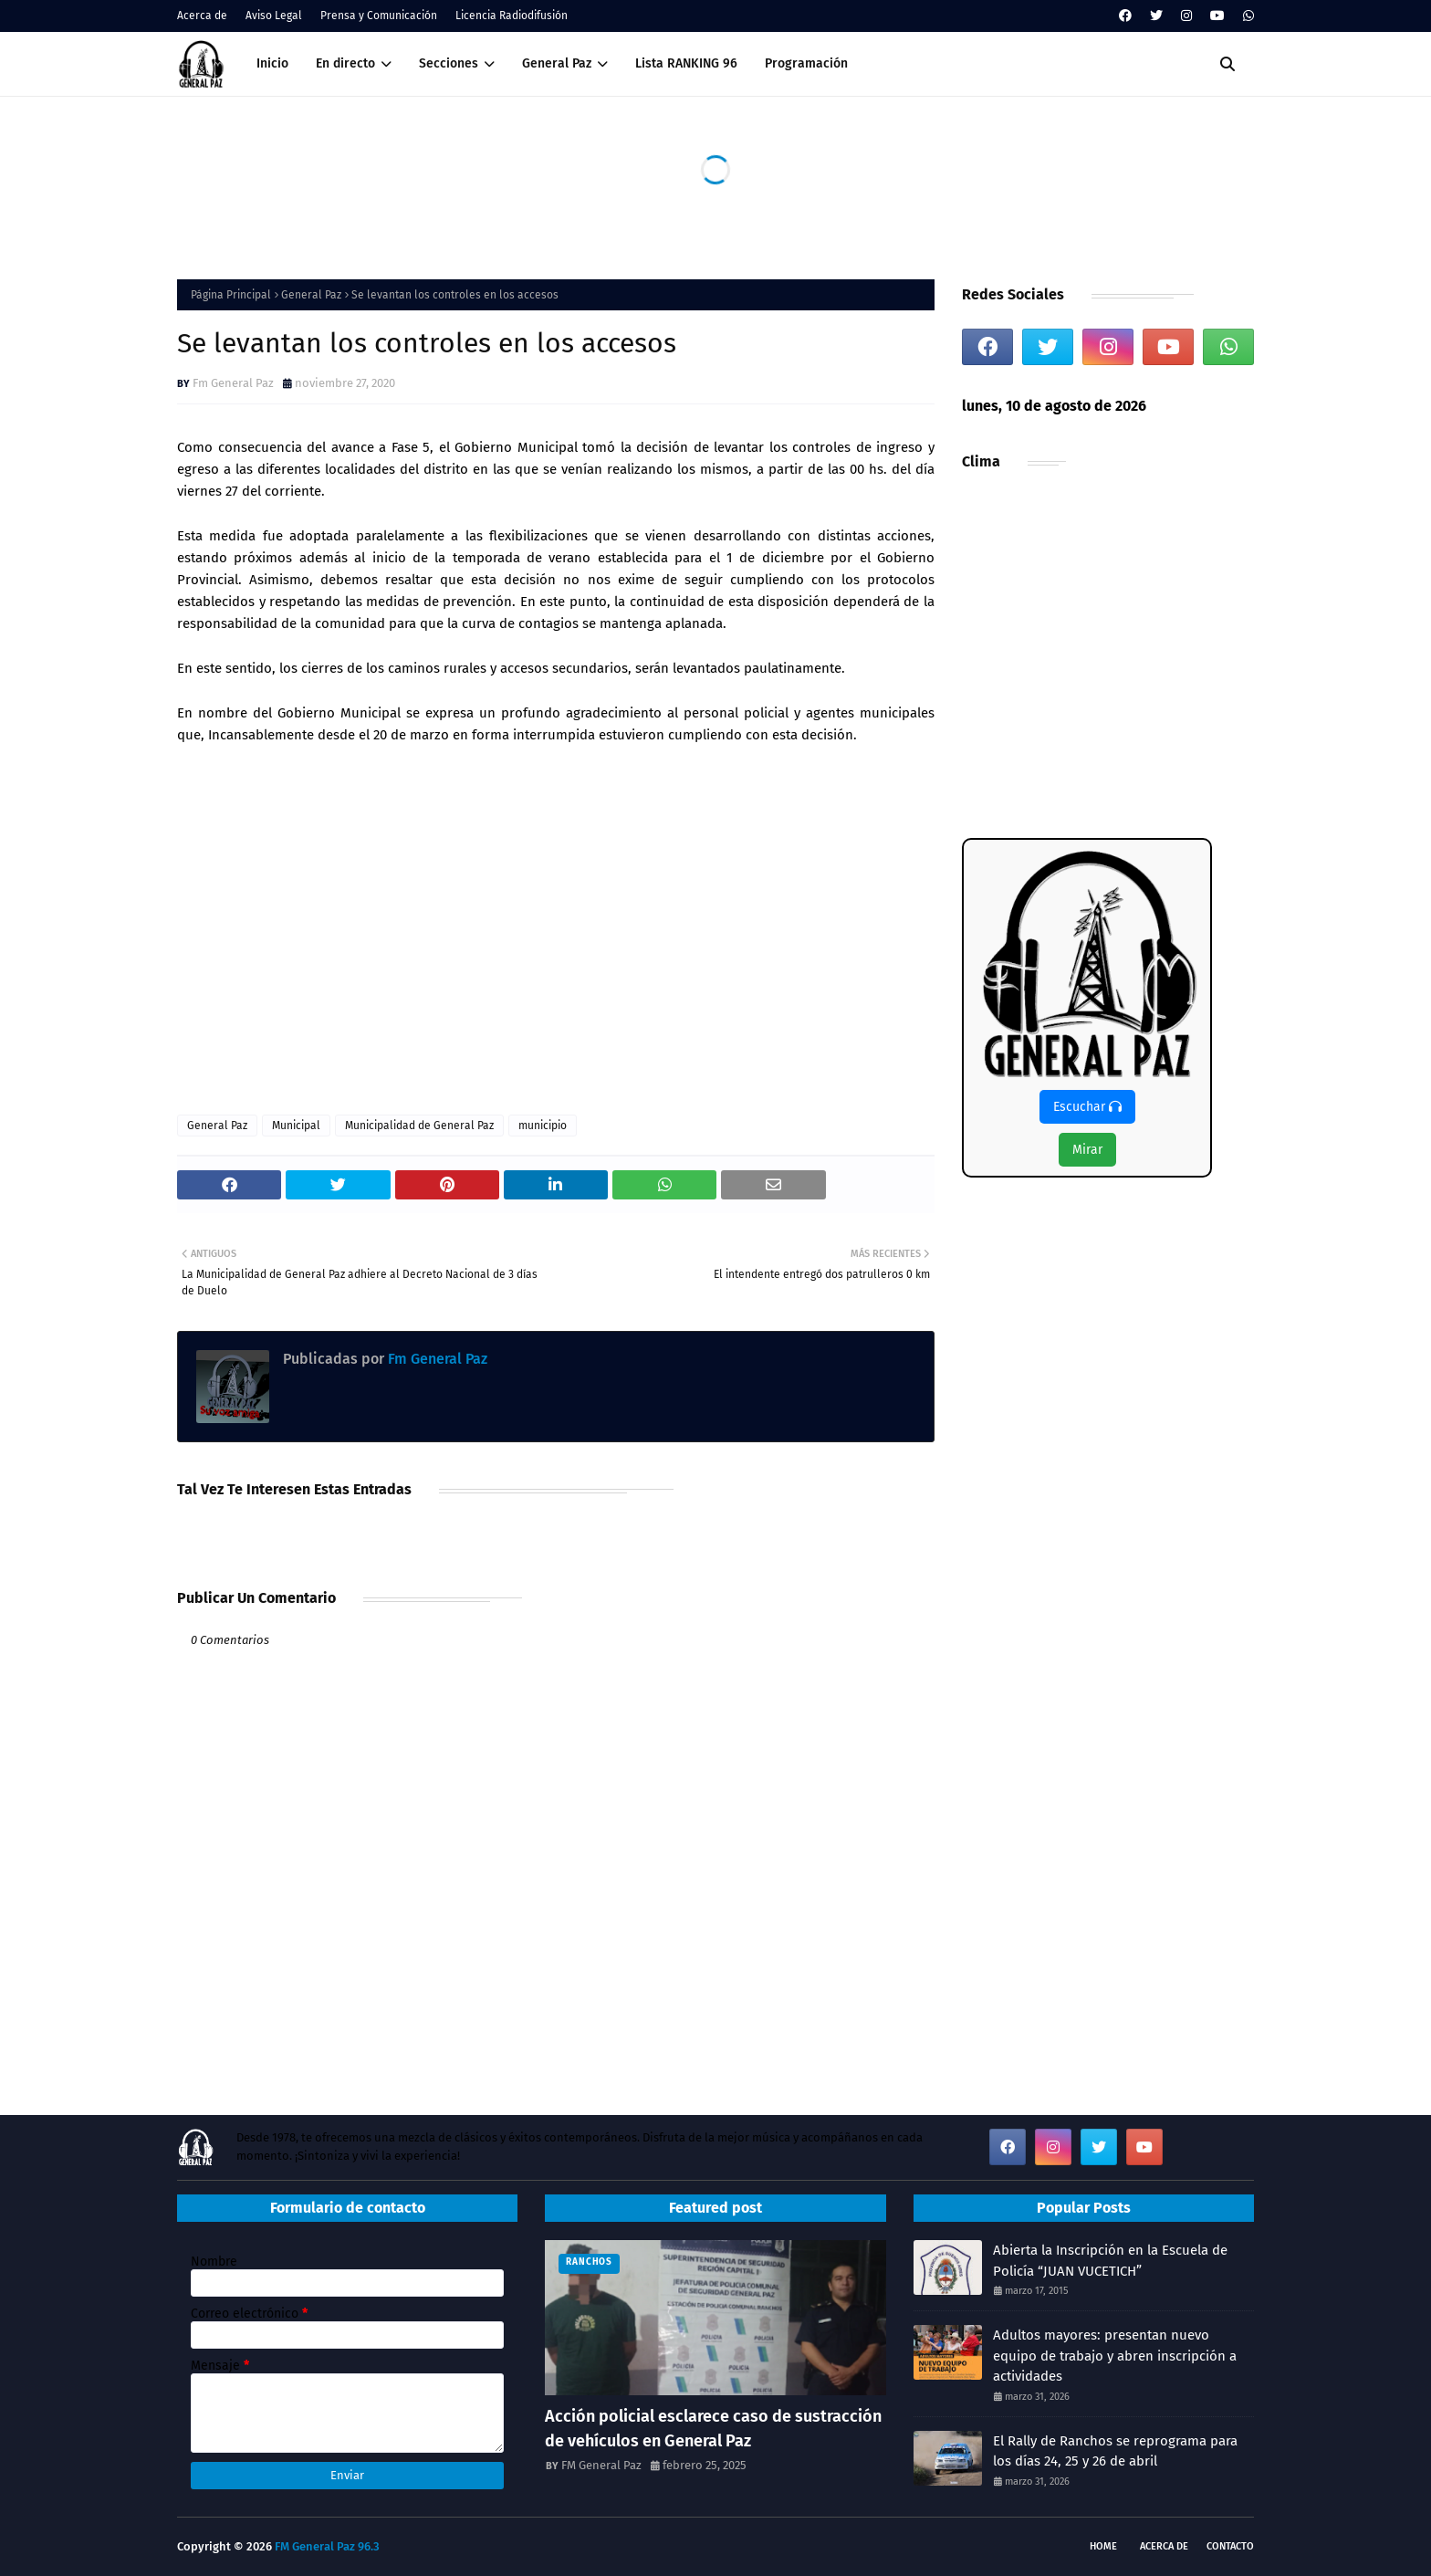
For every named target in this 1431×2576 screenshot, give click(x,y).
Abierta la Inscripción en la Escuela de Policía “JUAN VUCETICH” (1110, 2260)
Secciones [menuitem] (448, 63)
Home (1103, 2546)
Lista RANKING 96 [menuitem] (686, 63)
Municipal (296, 1125)
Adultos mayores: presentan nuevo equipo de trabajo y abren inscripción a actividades (1115, 2355)
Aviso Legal (273, 15)
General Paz (311, 294)
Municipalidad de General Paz (419, 1125)
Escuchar (1087, 1107)
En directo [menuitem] (345, 63)
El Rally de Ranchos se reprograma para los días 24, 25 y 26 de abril (1115, 2451)
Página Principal (231, 294)
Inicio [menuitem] (272, 63)
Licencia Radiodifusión (511, 15)
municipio (542, 1125)
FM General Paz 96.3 (327, 2546)
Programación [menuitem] (806, 63)
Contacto (1230, 2546)
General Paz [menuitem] (556, 63)
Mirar (1087, 1149)
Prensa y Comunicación (378, 15)
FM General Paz (601, 2465)
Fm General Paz (233, 383)
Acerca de (202, 15)
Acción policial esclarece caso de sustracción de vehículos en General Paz (713, 2428)
